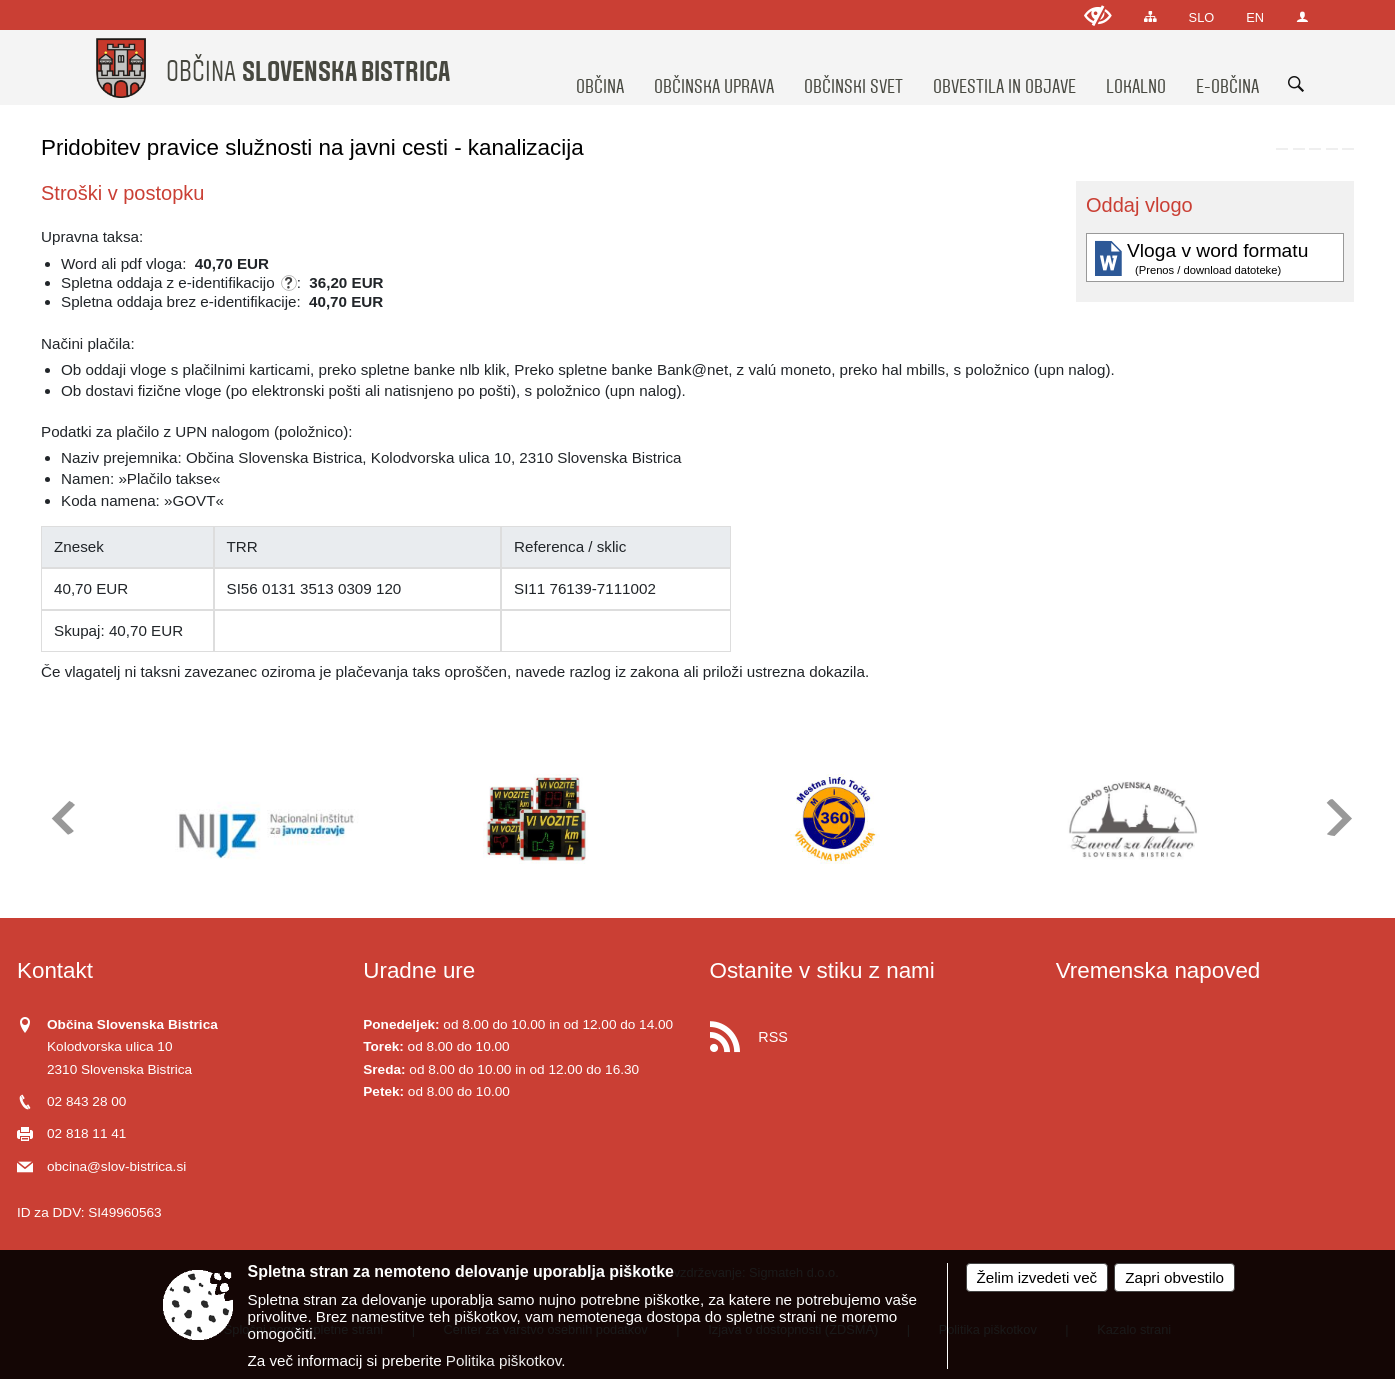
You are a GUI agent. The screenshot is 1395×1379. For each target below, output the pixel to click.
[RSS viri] (871, 1031)
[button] (61, 817)
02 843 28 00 (86, 1101)
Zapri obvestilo (1174, 1277)
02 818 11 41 (86, 1133)
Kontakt (55, 970)
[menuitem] (600, 68)
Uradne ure (419, 970)
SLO (1202, 17)
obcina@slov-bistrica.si (116, 1166)
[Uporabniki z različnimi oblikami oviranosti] (1098, 15)
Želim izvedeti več (1037, 1277)
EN (1255, 17)
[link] (1282, 149)
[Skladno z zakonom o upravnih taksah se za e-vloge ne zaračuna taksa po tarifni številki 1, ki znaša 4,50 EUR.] (289, 283)
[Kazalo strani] (1150, 16)
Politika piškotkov (503, 1360)
